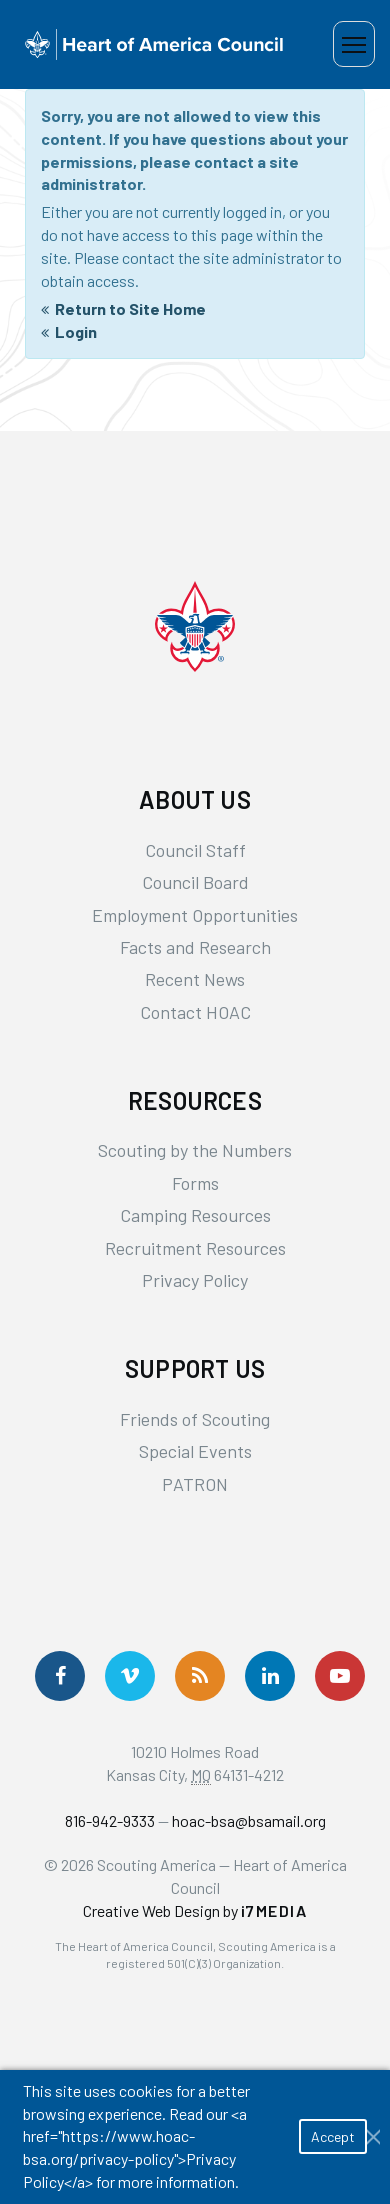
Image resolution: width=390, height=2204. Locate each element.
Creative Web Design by (195, 1910)
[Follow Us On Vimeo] (130, 1676)
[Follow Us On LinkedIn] (270, 1676)
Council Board (195, 882)
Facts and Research (195, 947)
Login (76, 331)
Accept (333, 2136)
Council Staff (195, 850)
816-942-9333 (110, 1820)
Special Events (195, 1451)
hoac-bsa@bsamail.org (249, 1820)
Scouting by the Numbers (195, 1150)
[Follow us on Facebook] (60, 1676)
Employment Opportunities (195, 915)
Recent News (195, 979)
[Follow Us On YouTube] (340, 1676)
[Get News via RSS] (200, 1676)
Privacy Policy (195, 1280)
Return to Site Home (130, 308)
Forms (195, 1183)
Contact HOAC (195, 1012)
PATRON (195, 1484)
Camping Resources (195, 1215)
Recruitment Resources (195, 1248)
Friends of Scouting (195, 1419)
